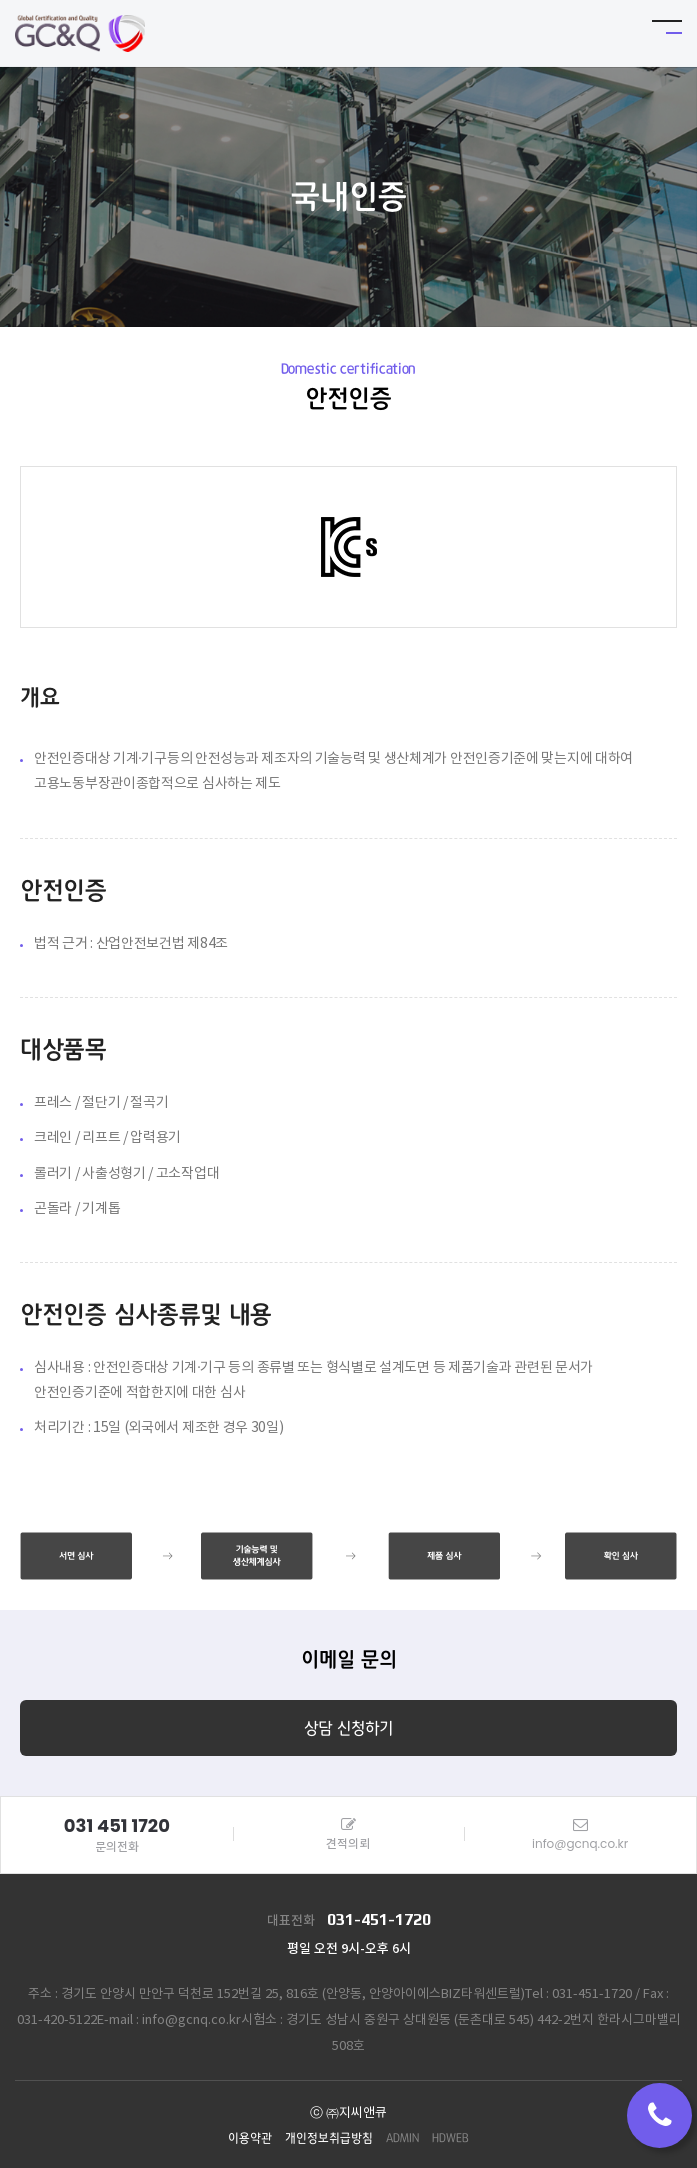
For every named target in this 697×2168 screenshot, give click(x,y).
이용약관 (250, 2139)
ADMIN (402, 2139)
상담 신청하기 (348, 1728)
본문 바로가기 (0, 0)
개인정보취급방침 (329, 2139)
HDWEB (450, 2139)
